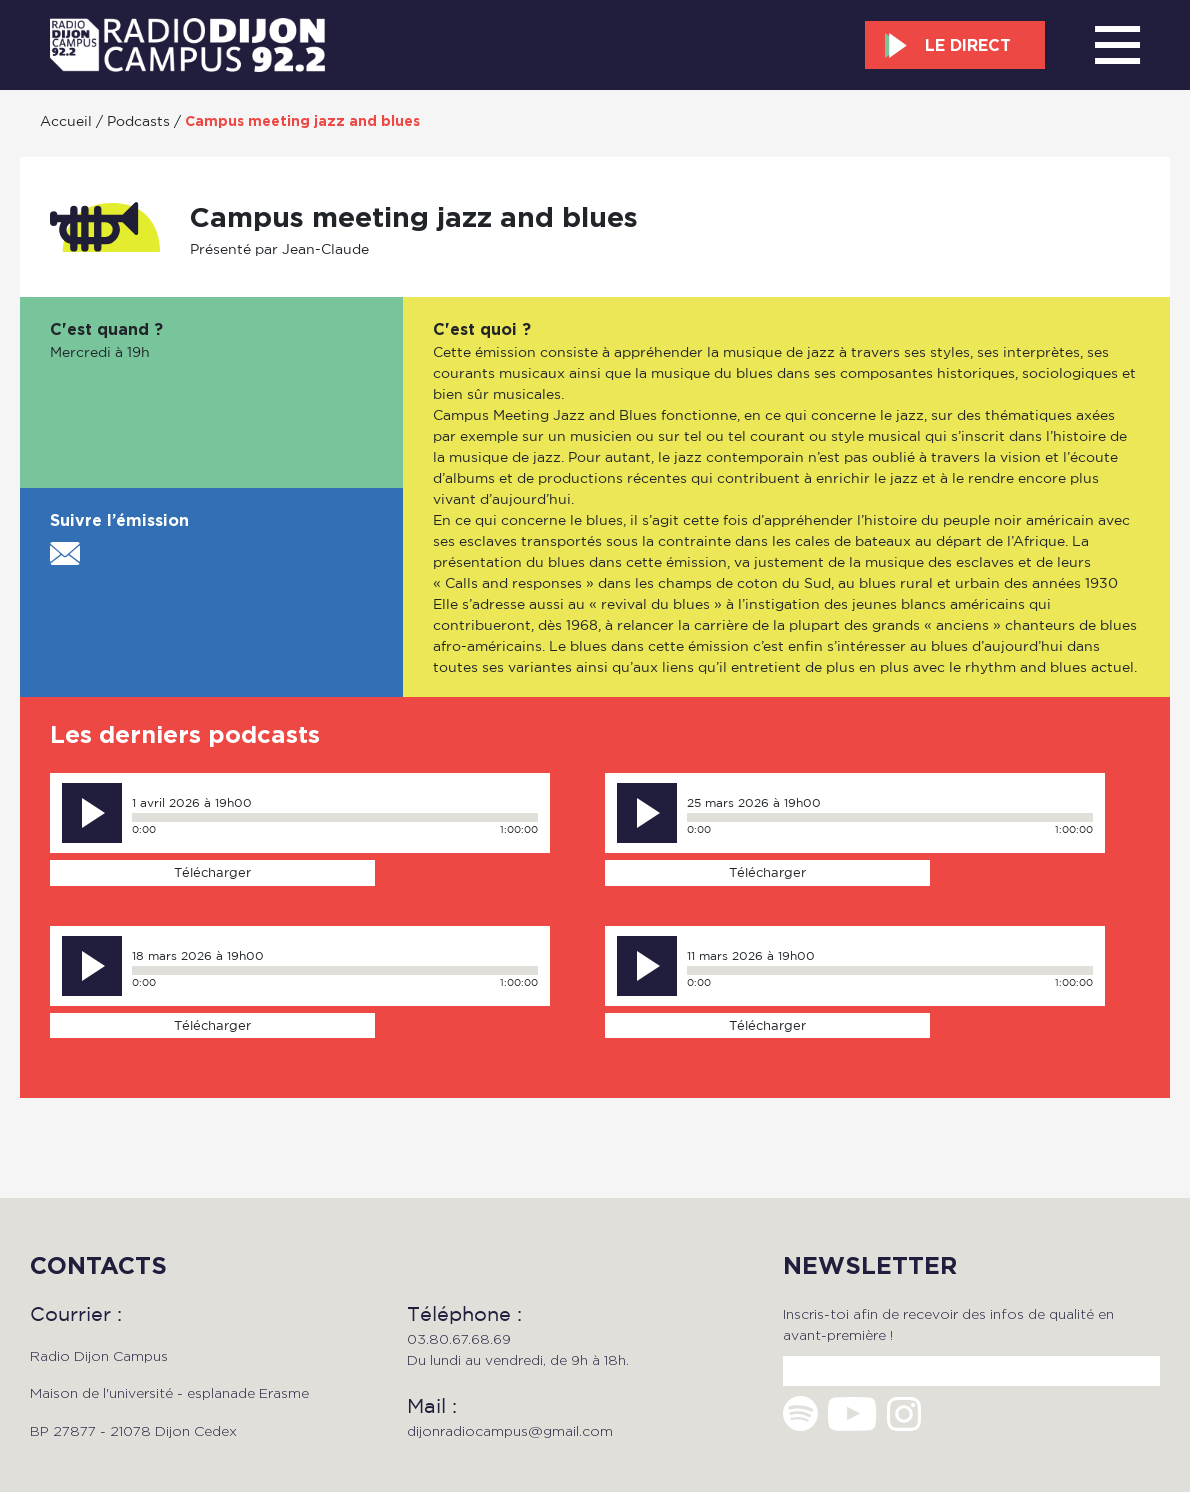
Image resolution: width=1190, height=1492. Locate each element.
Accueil (66, 120)
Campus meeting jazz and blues (302, 121)
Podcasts (138, 120)
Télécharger (212, 872)
